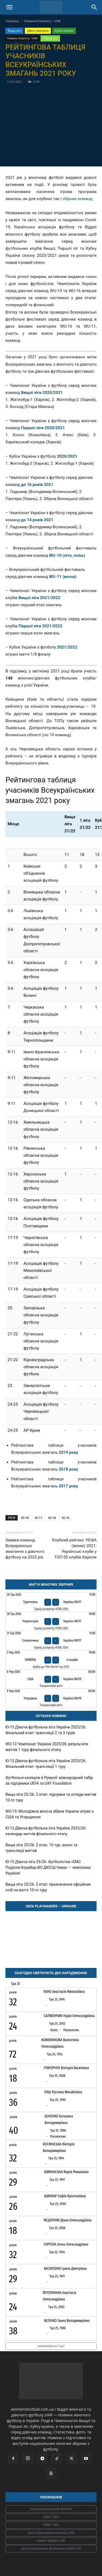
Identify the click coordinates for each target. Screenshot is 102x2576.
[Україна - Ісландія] (51, 1659)
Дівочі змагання (37, 31)
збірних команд (77, 198)
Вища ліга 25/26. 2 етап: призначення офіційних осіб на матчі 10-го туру (48, 1887)
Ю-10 (25, 1518)
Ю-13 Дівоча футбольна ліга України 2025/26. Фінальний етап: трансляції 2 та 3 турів (45, 1730)
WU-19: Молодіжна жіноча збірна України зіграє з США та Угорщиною (49, 1814)
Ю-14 (52, 1518)
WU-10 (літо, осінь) (67, 555)
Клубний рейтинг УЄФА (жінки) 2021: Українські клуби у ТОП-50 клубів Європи (74, 1549)
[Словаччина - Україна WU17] (51, 1640)
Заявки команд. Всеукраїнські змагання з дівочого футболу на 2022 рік (24, 1549)
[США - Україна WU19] (51, 1679)
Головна (12, 21)
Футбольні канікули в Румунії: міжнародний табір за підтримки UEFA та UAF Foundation (49, 1780)
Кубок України (64, 31)
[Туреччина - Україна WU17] (51, 1601)
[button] (9, 7)
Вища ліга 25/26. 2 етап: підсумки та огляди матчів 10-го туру (50, 1797)
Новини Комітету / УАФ (42, 21)
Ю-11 (38, 1518)
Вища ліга (14, 31)
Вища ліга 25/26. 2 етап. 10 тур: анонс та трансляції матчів (41, 1848)
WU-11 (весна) (62, 576)
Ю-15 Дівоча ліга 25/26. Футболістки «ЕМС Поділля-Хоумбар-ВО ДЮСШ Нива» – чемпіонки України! (48, 1867)
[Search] (94, 7)
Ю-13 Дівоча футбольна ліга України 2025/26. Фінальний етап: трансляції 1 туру (45, 1764)
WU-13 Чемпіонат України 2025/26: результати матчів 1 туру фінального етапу (46, 1747)
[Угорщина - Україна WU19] (51, 1698)
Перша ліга (50, 38)
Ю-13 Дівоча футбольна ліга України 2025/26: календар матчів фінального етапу (45, 1831)
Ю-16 (65, 1518)
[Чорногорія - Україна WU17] (51, 1621)
